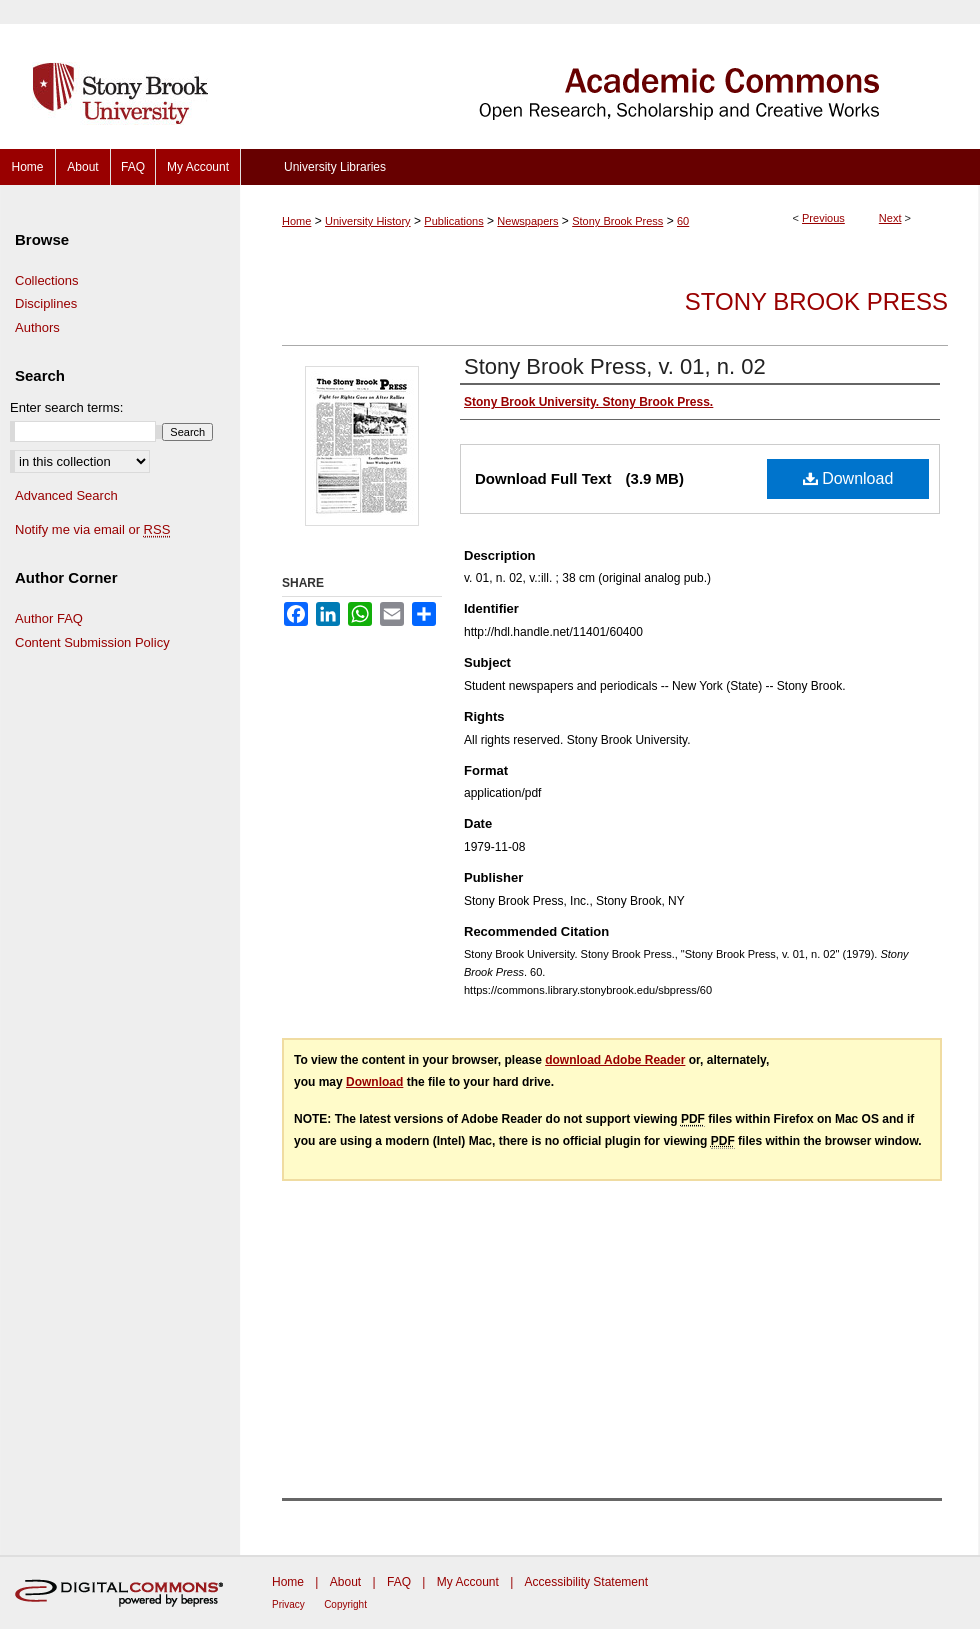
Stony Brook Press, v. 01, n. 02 (615, 366)
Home (296, 221)
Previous (823, 218)
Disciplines (46, 303)
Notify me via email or (92, 530)
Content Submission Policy (92, 642)
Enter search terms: (66, 407)
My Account (468, 1582)
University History (368, 221)
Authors (37, 327)
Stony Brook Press (617, 221)
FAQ (399, 1582)
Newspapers (527, 221)
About (345, 1582)
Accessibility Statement (586, 1582)
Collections (47, 280)
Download (848, 478)
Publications (453, 221)
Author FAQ (49, 618)
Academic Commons (610, 74)
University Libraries (335, 167)
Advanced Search (66, 495)
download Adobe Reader (615, 1060)
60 (683, 221)
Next (890, 218)
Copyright (345, 1604)
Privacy (288, 1604)
